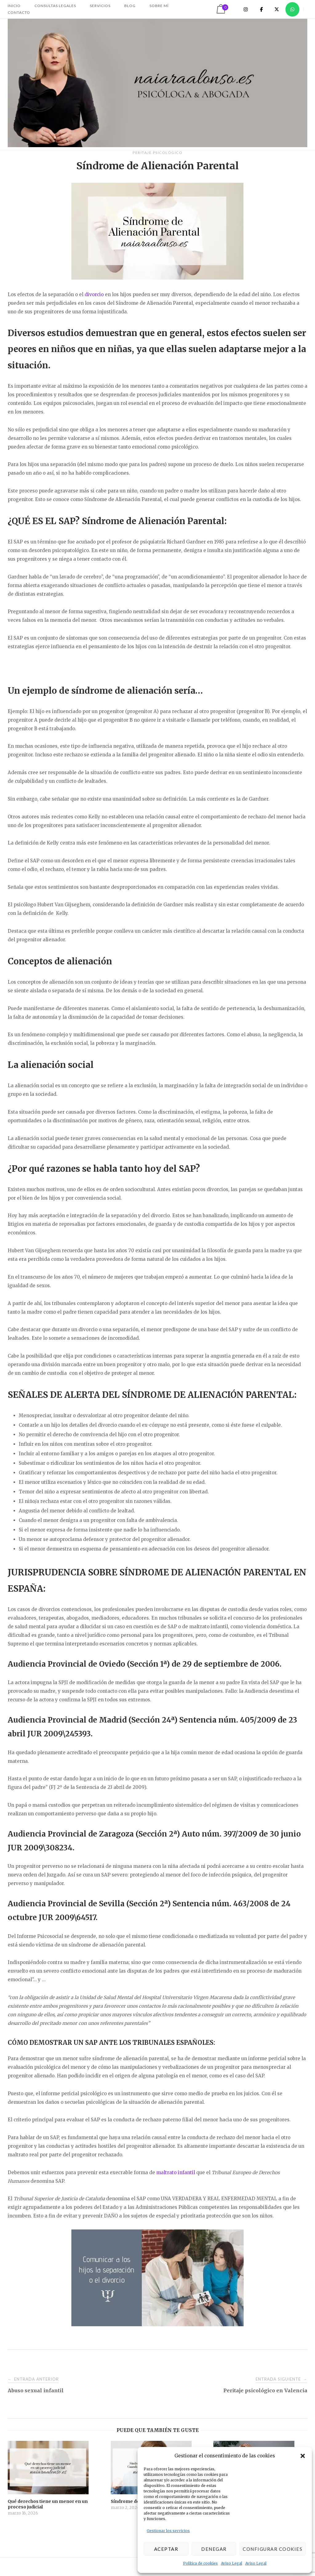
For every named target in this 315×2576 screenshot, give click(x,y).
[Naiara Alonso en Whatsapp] (292, 9)
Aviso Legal (231, 2563)
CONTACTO (19, 12)
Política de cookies (200, 2563)
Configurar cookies (272, 2549)
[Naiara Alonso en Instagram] (246, 9)
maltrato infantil (175, 2172)
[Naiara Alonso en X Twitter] (277, 9)
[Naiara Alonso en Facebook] (261, 9)
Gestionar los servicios (168, 2530)
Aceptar (166, 2549)
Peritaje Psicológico (157, 152)
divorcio (94, 294)
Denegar (214, 2549)
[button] (303, 2456)
